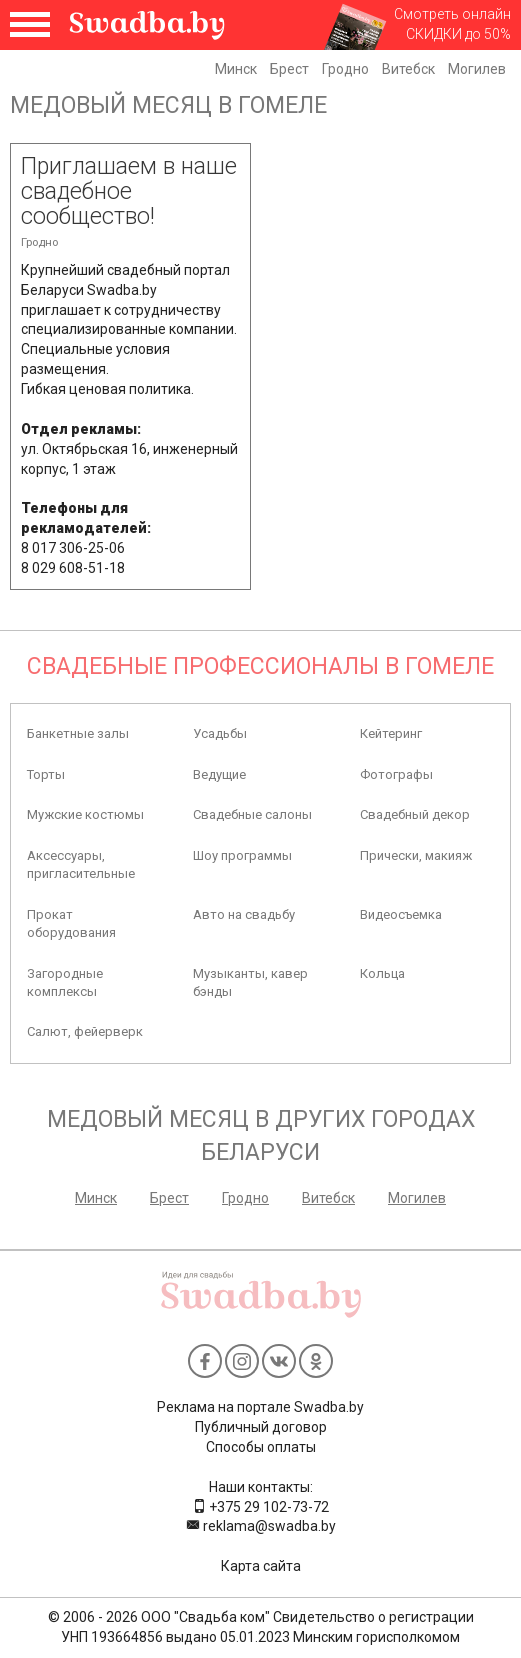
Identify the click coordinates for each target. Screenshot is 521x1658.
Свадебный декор (415, 814)
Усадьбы (220, 733)
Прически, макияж (416, 855)
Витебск (408, 69)
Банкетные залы (78, 733)
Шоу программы (242, 855)
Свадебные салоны (252, 814)
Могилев (477, 69)
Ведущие (219, 774)
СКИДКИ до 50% (458, 34)
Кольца (382, 973)
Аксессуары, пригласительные (81, 864)
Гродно (345, 69)
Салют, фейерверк (85, 1031)
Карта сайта (261, 1566)
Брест (289, 69)
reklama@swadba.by (261, 1526)
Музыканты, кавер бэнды (250, 982)
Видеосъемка (401, 914)
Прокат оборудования (71, 923)
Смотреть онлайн (452, 14)
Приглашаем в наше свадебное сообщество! (129, 192)
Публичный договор (261, 1427)
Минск (236, 69)
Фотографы (396, 774)
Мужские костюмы (85, 814)
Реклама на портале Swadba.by (260, 1407)
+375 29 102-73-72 (260, 1507)
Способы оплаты (261, 1447)
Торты (46, 774)
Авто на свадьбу (244, 914)
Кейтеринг (391, 733)
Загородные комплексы (65, 982)
